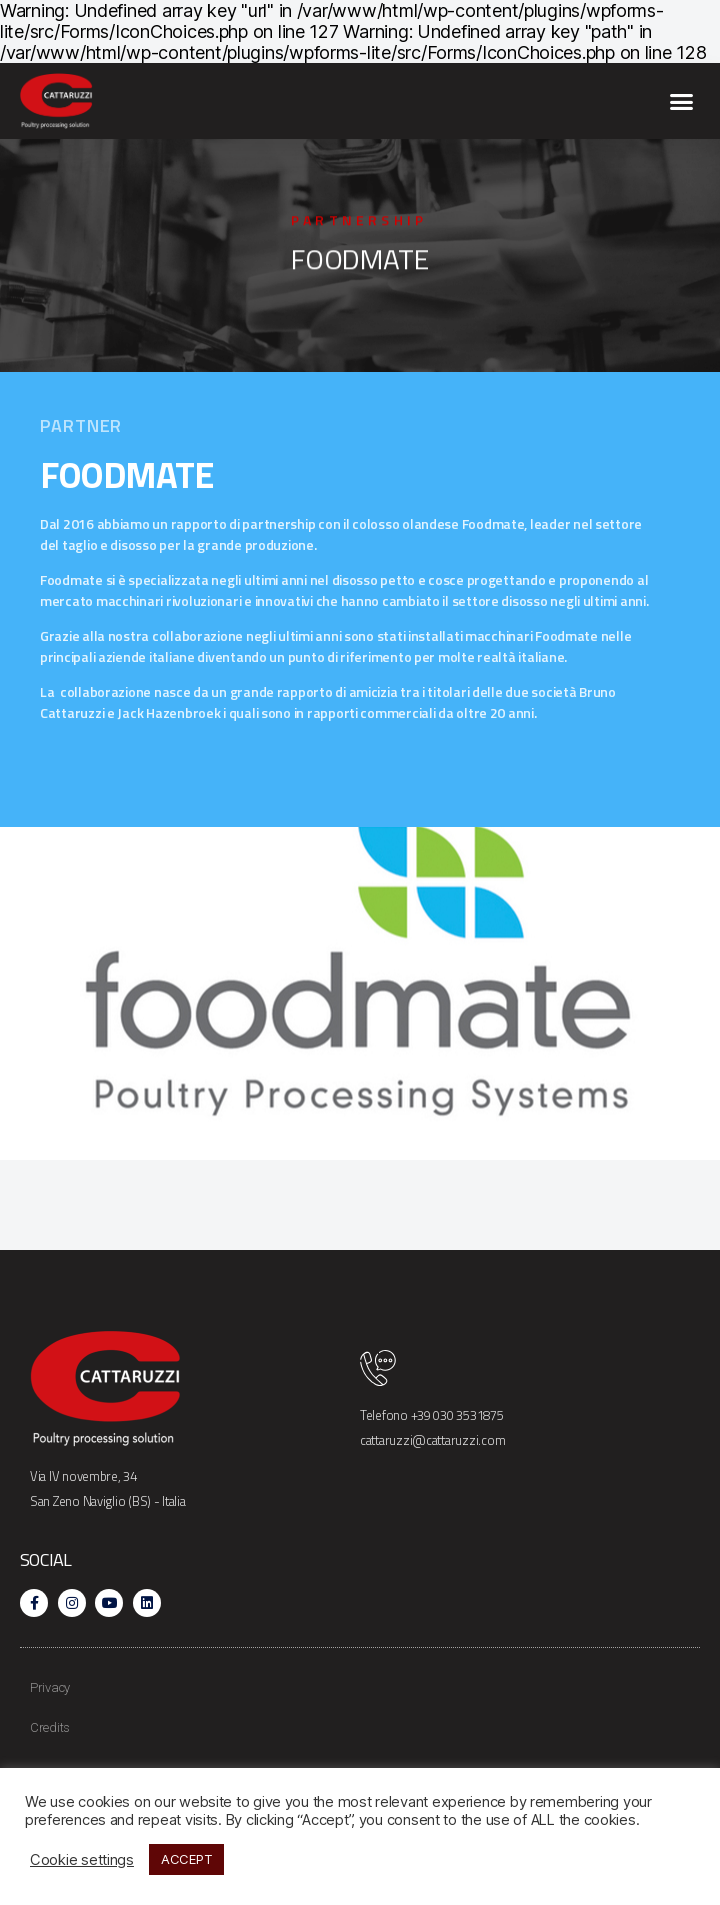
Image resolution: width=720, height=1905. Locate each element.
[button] (681, 101)
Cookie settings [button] (82, 1860)
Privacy (50, 1687)
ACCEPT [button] (186, 1859)
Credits (50, 1727)
